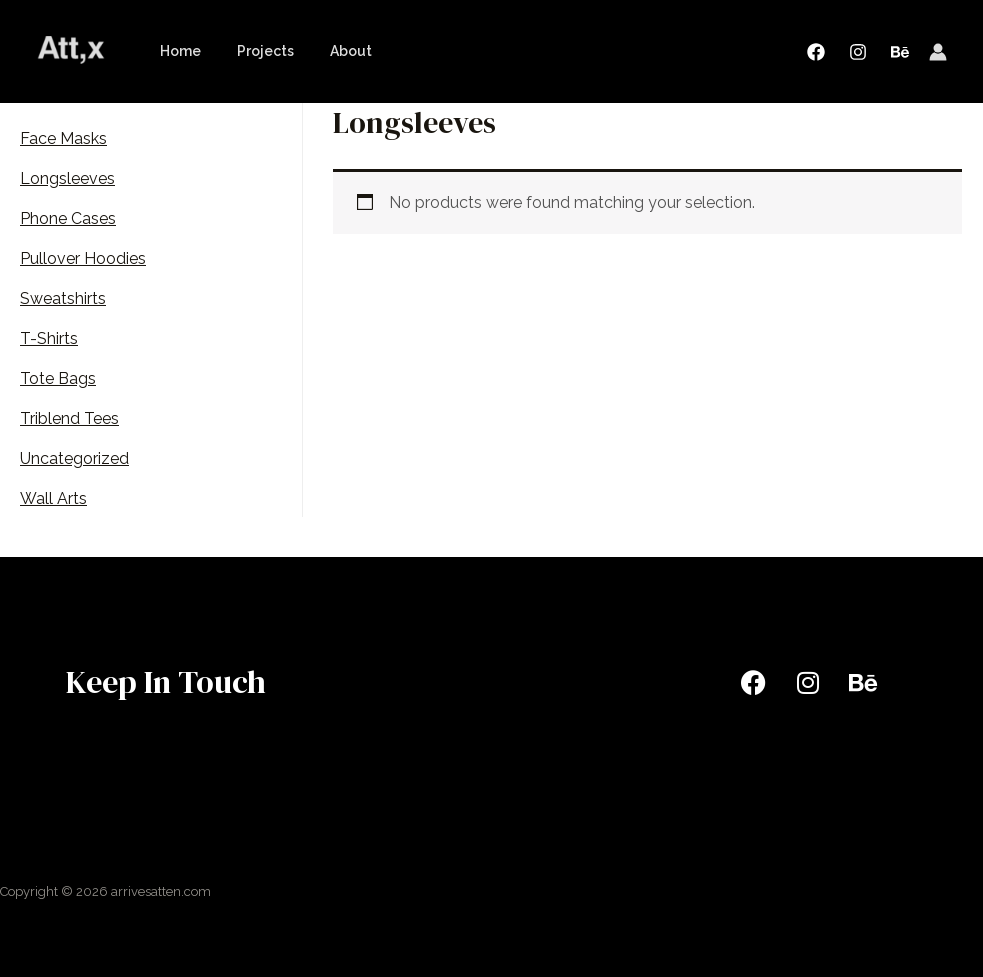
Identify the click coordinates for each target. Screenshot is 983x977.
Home (176, 51)
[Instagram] (858, 53)
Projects (253, 51)
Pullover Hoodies (83, 258)
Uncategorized (74, 458)
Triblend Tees (69, 418)
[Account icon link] (938, 53)
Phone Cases (68, 218)
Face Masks (63, 138)
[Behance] (900, 53)
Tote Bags (58, 378)
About (331, 51)
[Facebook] (816, 53)
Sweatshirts (63, 298)
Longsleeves (67, 178)
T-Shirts (49, 338)
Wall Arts (53, 498)
